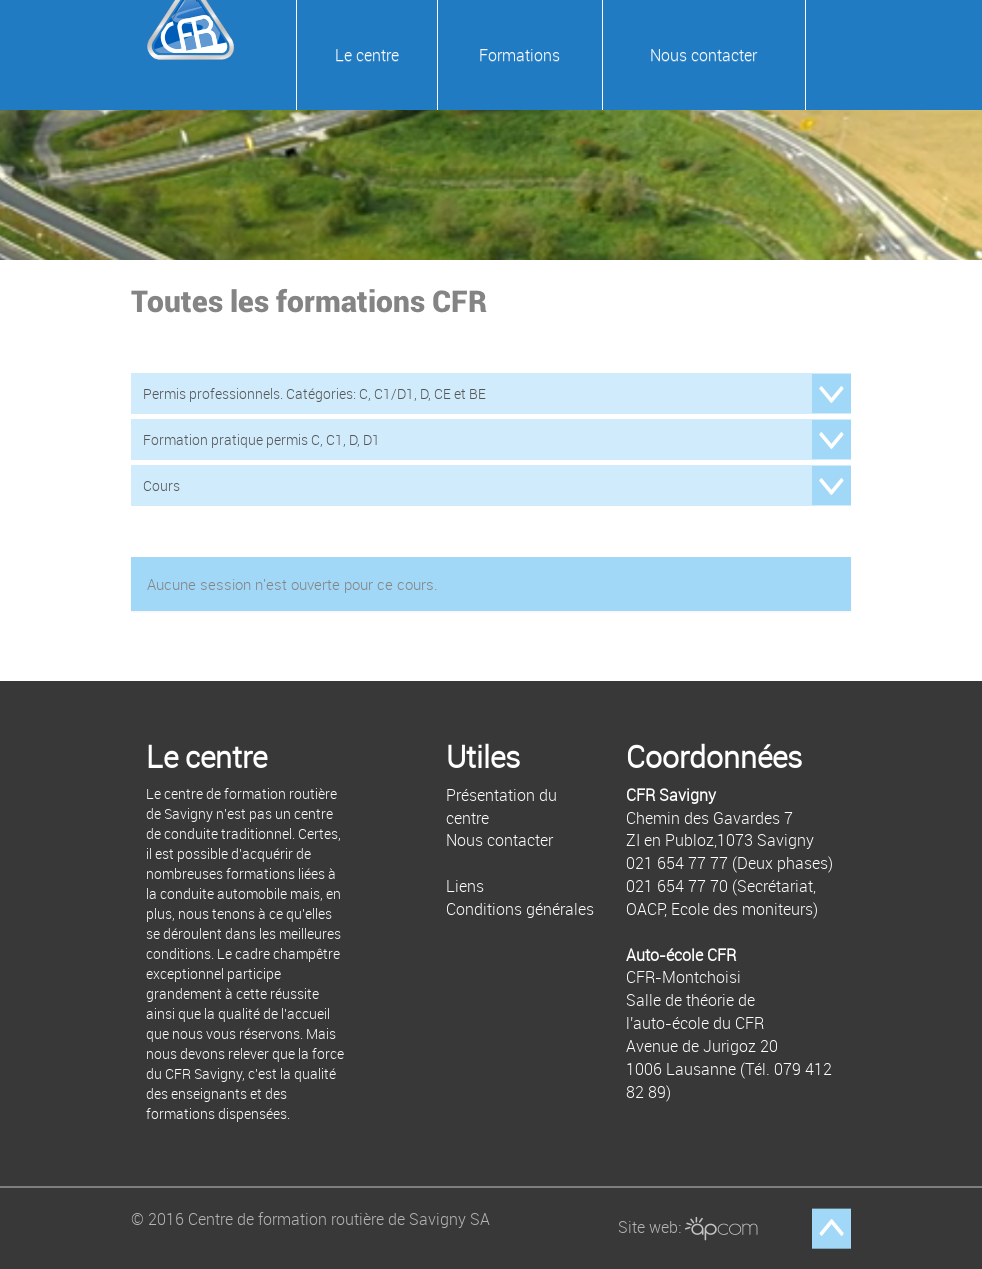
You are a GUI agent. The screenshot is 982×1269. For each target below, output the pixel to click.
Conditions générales (520, 909)
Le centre (367, 55)
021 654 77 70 (677, 886)
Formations (519, 55)
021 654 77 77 (677, 863)
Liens (465, 886)
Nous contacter (703, 55)
